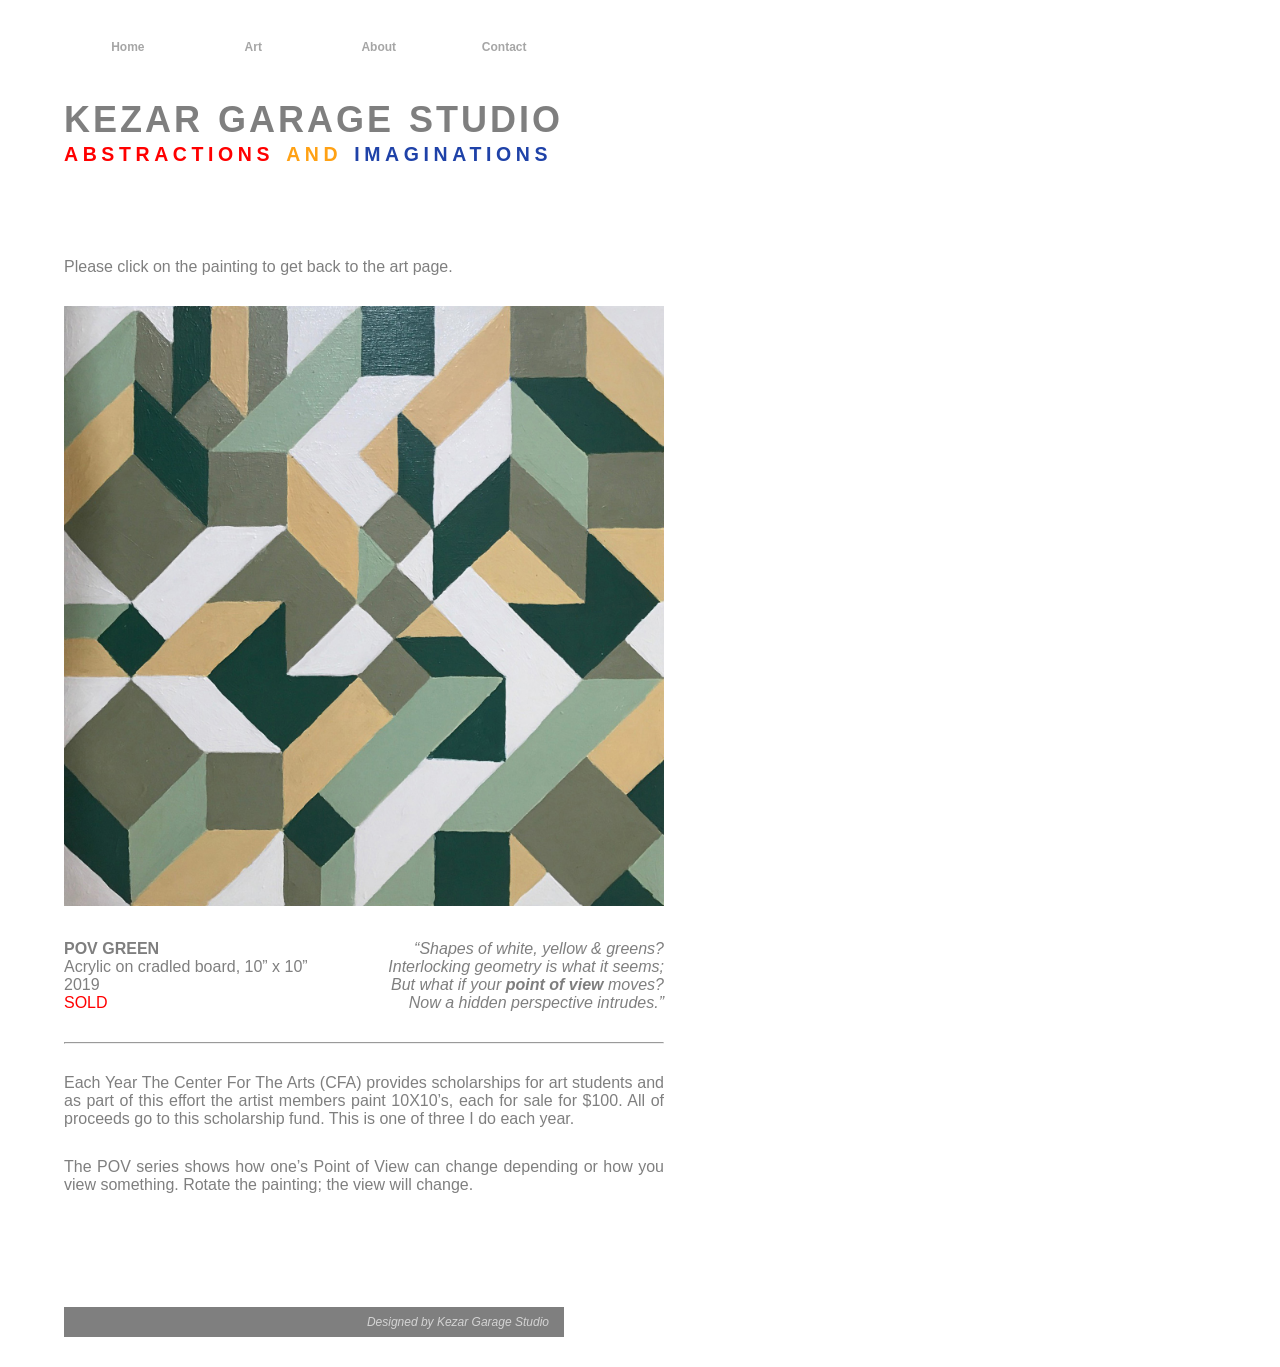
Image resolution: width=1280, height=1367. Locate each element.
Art (253, 47)
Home (127, 47)
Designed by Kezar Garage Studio (458, 1322)
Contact (504, 47)
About (378, 47)
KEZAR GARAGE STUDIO (313, 119)
